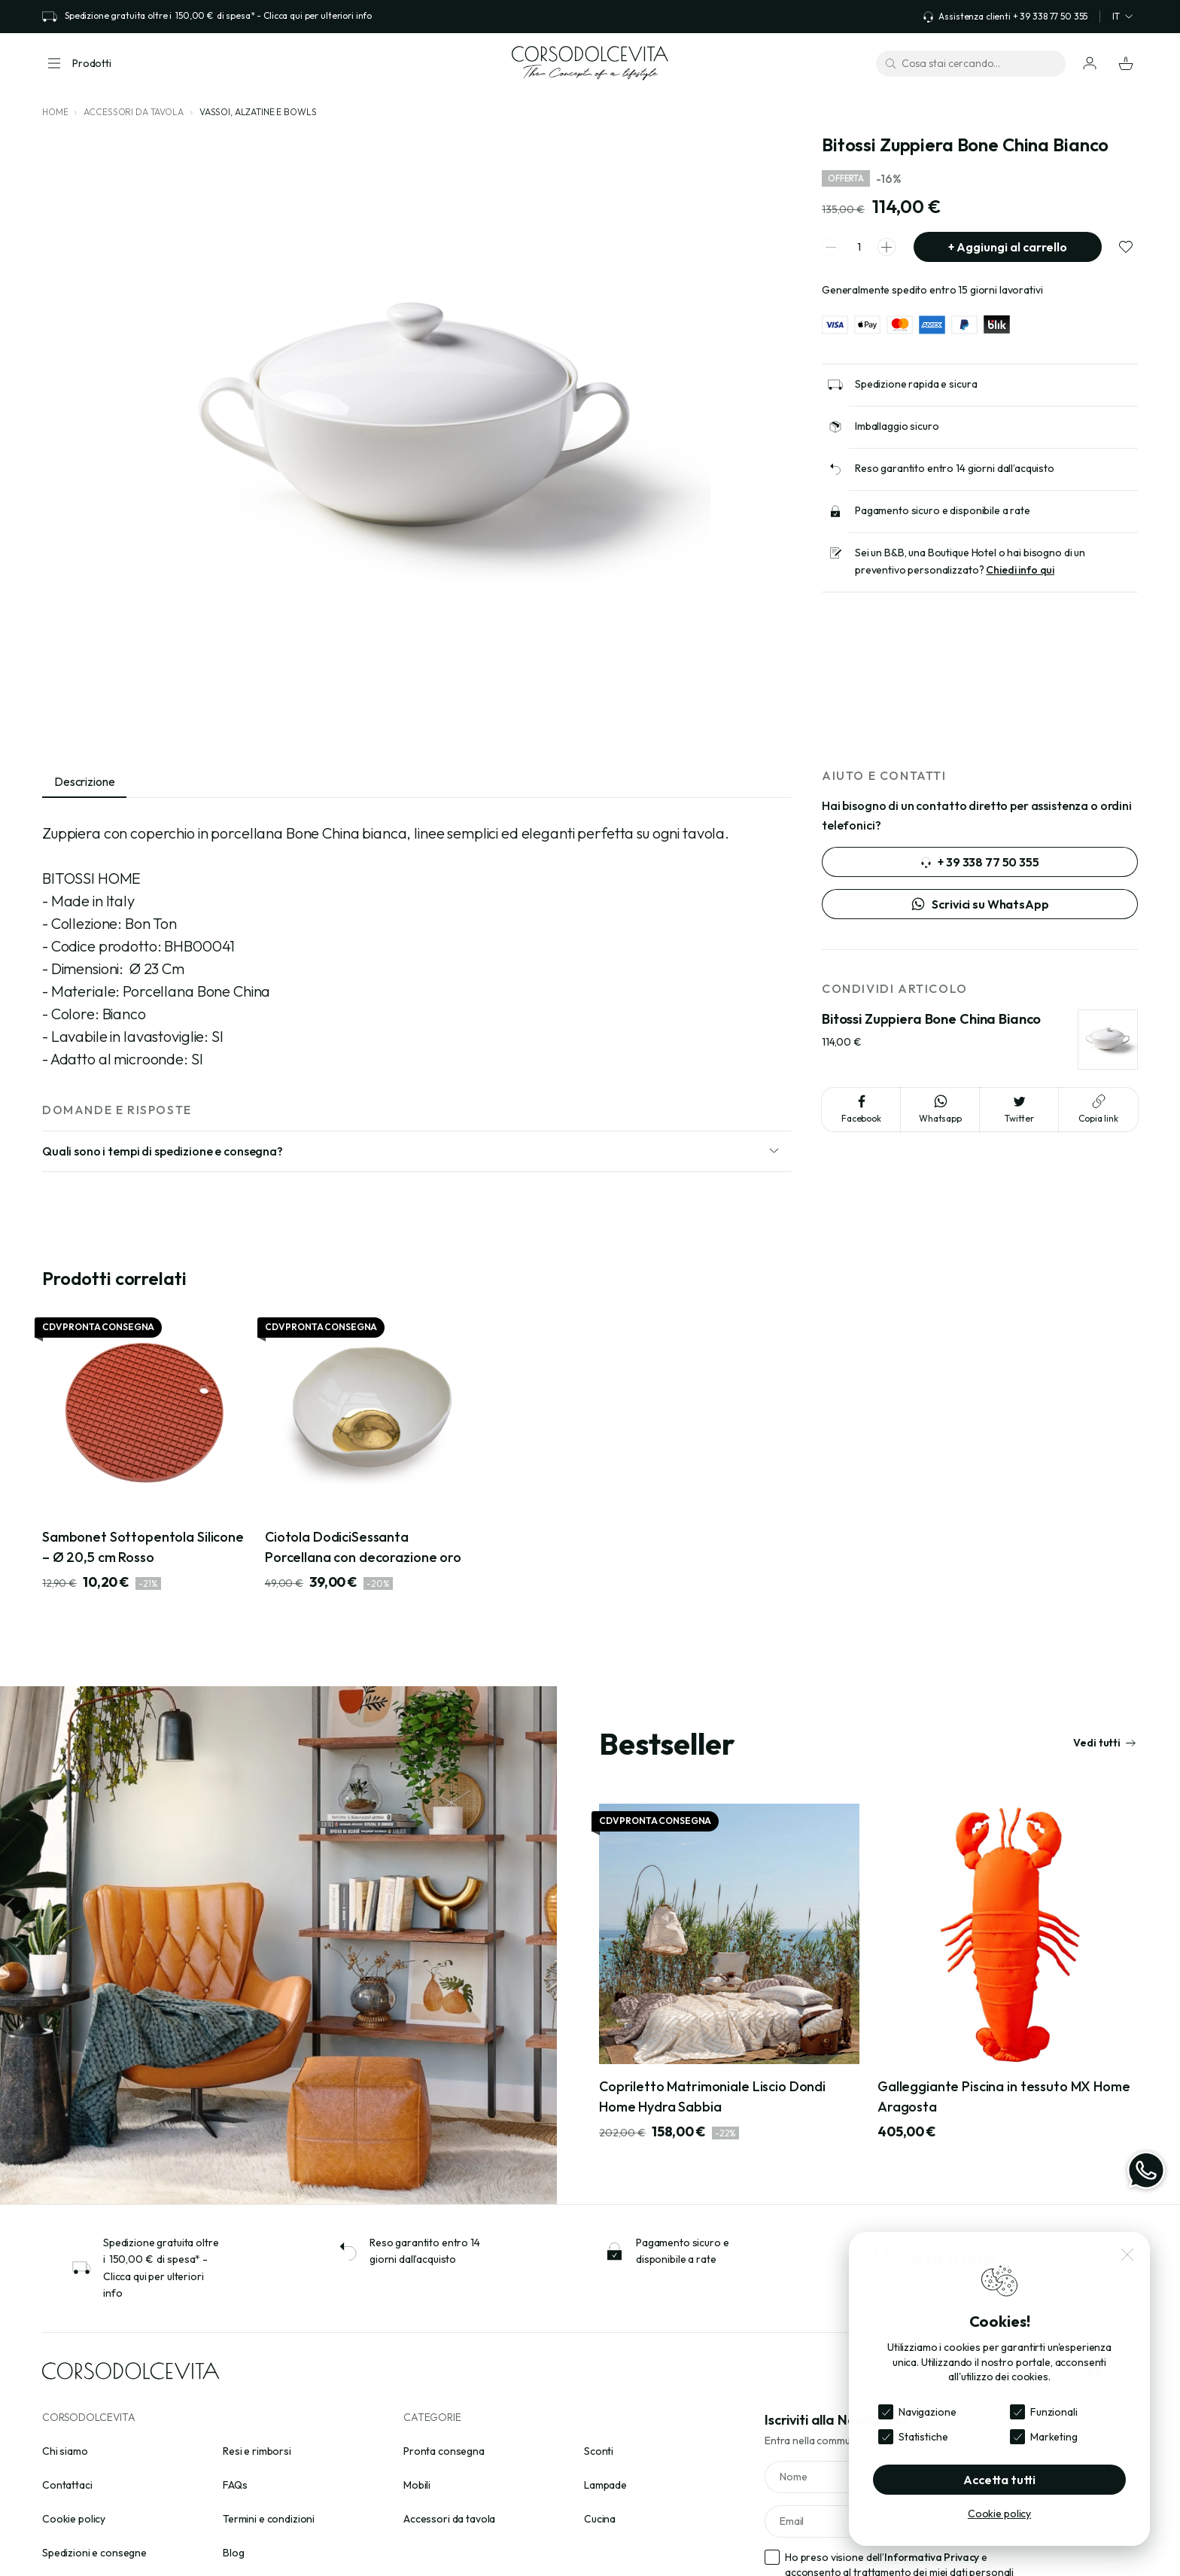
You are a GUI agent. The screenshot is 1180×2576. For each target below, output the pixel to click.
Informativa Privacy (931, 2557)
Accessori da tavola (133, 111)
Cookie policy (73, 2519)
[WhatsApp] (1146, 2170)
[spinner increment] (886, 247)
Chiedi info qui (1020, 570)
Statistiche (923, 2437)
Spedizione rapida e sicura (916, 384)
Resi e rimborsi (257, 2451)
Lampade (605, 2485)
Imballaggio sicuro (896, 426)
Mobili (416, 2485)
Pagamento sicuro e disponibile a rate (942, 510)
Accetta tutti (999, 2479)
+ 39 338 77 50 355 (979, 861)
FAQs (235, 2485)
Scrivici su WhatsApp (979, 904)
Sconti (598, 2451)
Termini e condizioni (269, 2519)
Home (55, 111)
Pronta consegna (444, 2451)
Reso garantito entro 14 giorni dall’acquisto (954, 468)
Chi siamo (65, 2451)
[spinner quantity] (858, 247)
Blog (233, 2552)
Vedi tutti (1104, 1742)
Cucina (600, 2519)
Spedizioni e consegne (94, 2552)
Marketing (1054, 2437)
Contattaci (67, 2485)
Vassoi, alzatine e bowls (258, 111)
